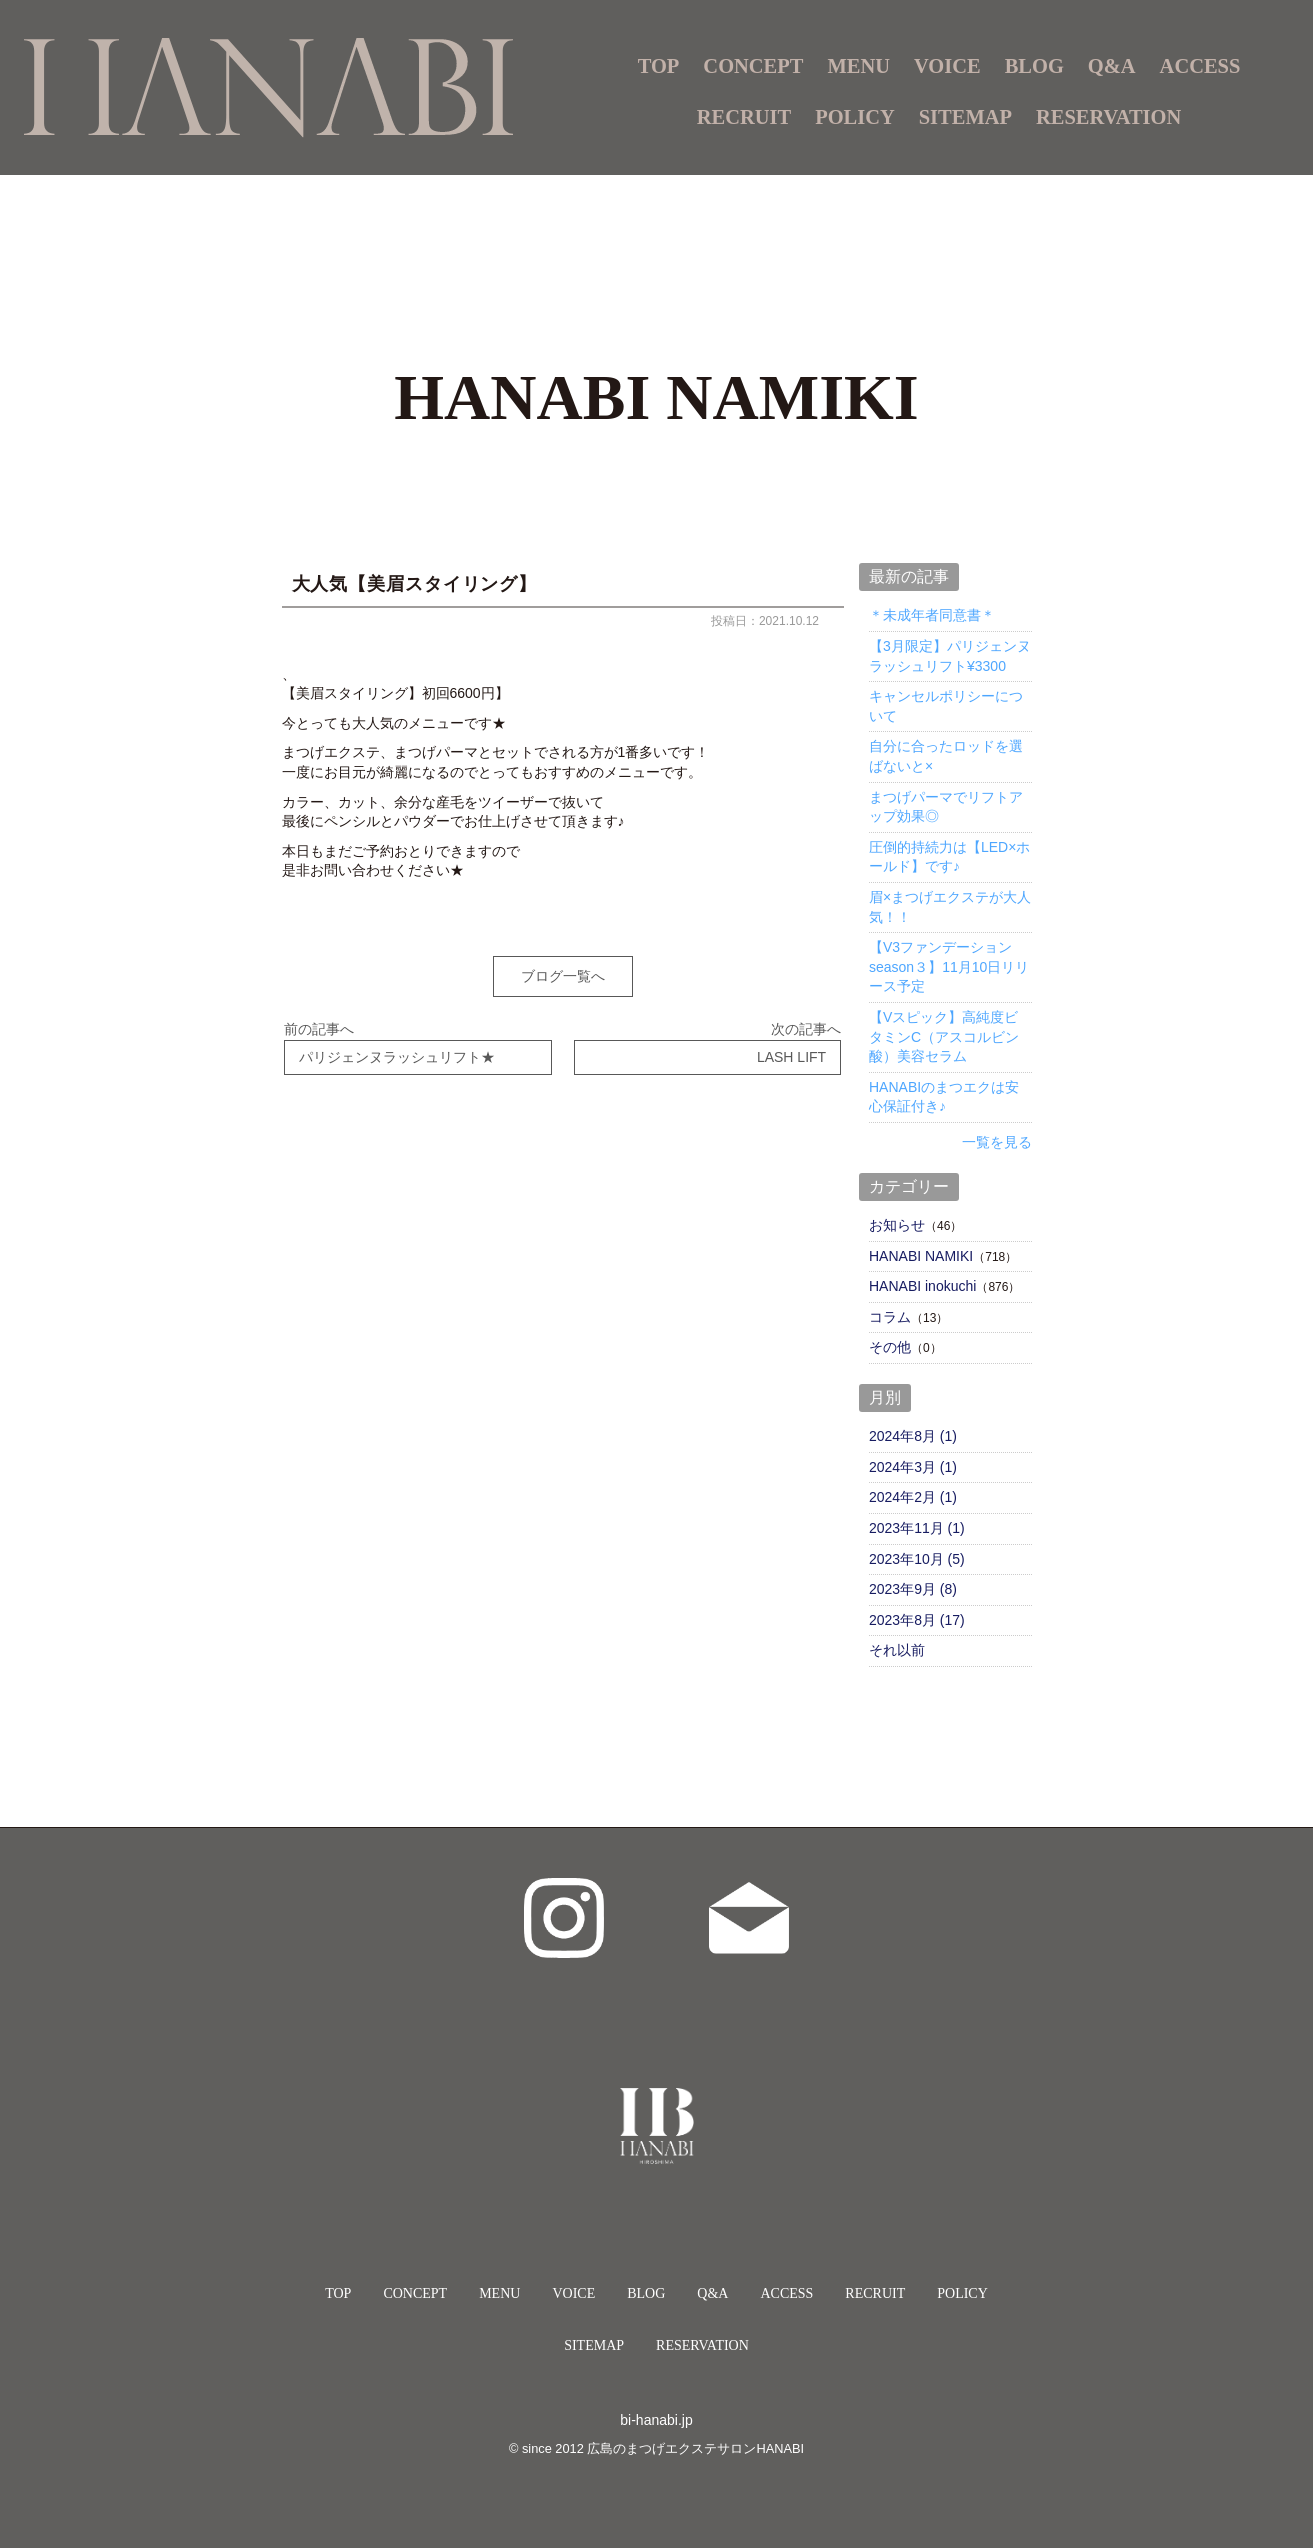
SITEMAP (965, 117)
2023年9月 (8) (913, 1589)
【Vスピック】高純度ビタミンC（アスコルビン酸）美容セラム (944, 1036)
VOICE (947, 66)
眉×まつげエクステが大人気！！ (950, 907)
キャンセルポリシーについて (946, 706)
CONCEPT (753, 66)
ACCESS (1200, 66)
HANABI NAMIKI (921, 1256)
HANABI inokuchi (922, 1286)
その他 (890, 1347)
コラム (890, 1317)
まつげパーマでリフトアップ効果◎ (946, 807)
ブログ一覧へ (563, 976)
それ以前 (897, 1650)
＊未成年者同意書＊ (932, 615)
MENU (499, 2293)
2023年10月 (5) (917, 1559)
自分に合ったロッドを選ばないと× (946, 756)
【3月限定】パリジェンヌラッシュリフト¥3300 (950, 656)
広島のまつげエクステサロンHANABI (695, 2448)
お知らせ (897, 1225)
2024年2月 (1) (913, 1497)
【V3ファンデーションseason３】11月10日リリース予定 (949, 966)
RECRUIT (744, 117)
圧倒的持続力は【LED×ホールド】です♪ (949, 857)
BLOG (1034, 66)
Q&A (1112, 66)
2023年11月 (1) (917, 1528)
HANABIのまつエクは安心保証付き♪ (944, 1097)
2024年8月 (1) (913, 1436)
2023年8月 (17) (917, 1620)
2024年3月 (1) (913, 1467)
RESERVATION (1108, 117)
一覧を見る (997, 1142)
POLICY (855, 117)
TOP (659, 66)
